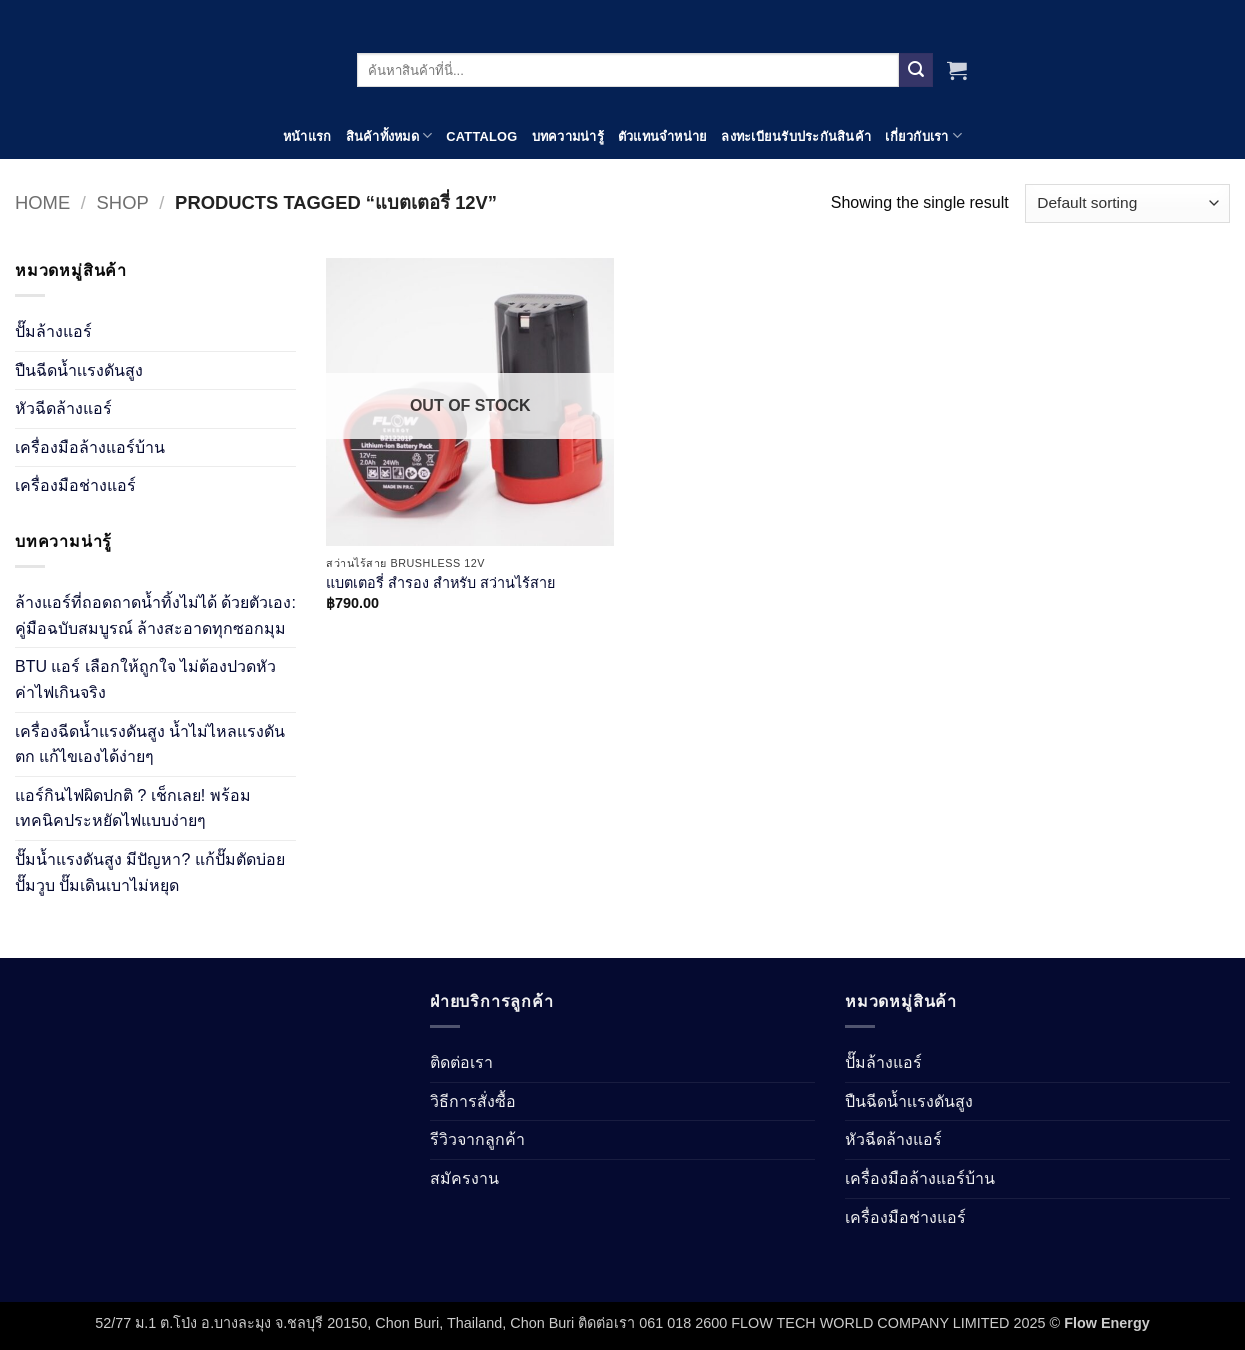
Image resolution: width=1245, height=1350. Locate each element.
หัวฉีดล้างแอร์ (63, 408)
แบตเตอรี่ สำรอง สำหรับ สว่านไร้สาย (440, 583)
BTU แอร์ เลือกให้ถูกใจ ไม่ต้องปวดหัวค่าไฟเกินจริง (145, 679)
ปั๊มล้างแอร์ (53, 331)
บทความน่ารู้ (568, 136)
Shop (123, 202)
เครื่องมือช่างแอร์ (75, 485)
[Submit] (916, 70)
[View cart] (957, 70)
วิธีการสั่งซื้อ (473, 1101)
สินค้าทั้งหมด (389, 135)
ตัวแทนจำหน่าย (663, 136)
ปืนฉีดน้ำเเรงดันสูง (79, 370)
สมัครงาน (464, 1178)
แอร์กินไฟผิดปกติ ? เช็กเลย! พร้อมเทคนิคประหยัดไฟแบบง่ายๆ (133, 808)
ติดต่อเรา (461, 1062)
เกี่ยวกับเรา (923, 135)
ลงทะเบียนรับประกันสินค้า (796, 136)
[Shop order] (1127, 203)
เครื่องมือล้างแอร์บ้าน (90, 447)
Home (42, 202)
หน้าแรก (307, 136)
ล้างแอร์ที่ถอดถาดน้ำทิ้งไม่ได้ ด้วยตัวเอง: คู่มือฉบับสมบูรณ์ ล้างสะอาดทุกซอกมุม (155, 615)
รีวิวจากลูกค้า (477, 1139)
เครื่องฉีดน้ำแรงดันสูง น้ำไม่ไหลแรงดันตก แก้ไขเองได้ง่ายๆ (150, 744)
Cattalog (481, 136)
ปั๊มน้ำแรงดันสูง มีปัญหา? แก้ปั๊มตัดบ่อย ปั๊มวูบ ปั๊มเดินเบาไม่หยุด (150, 872)
